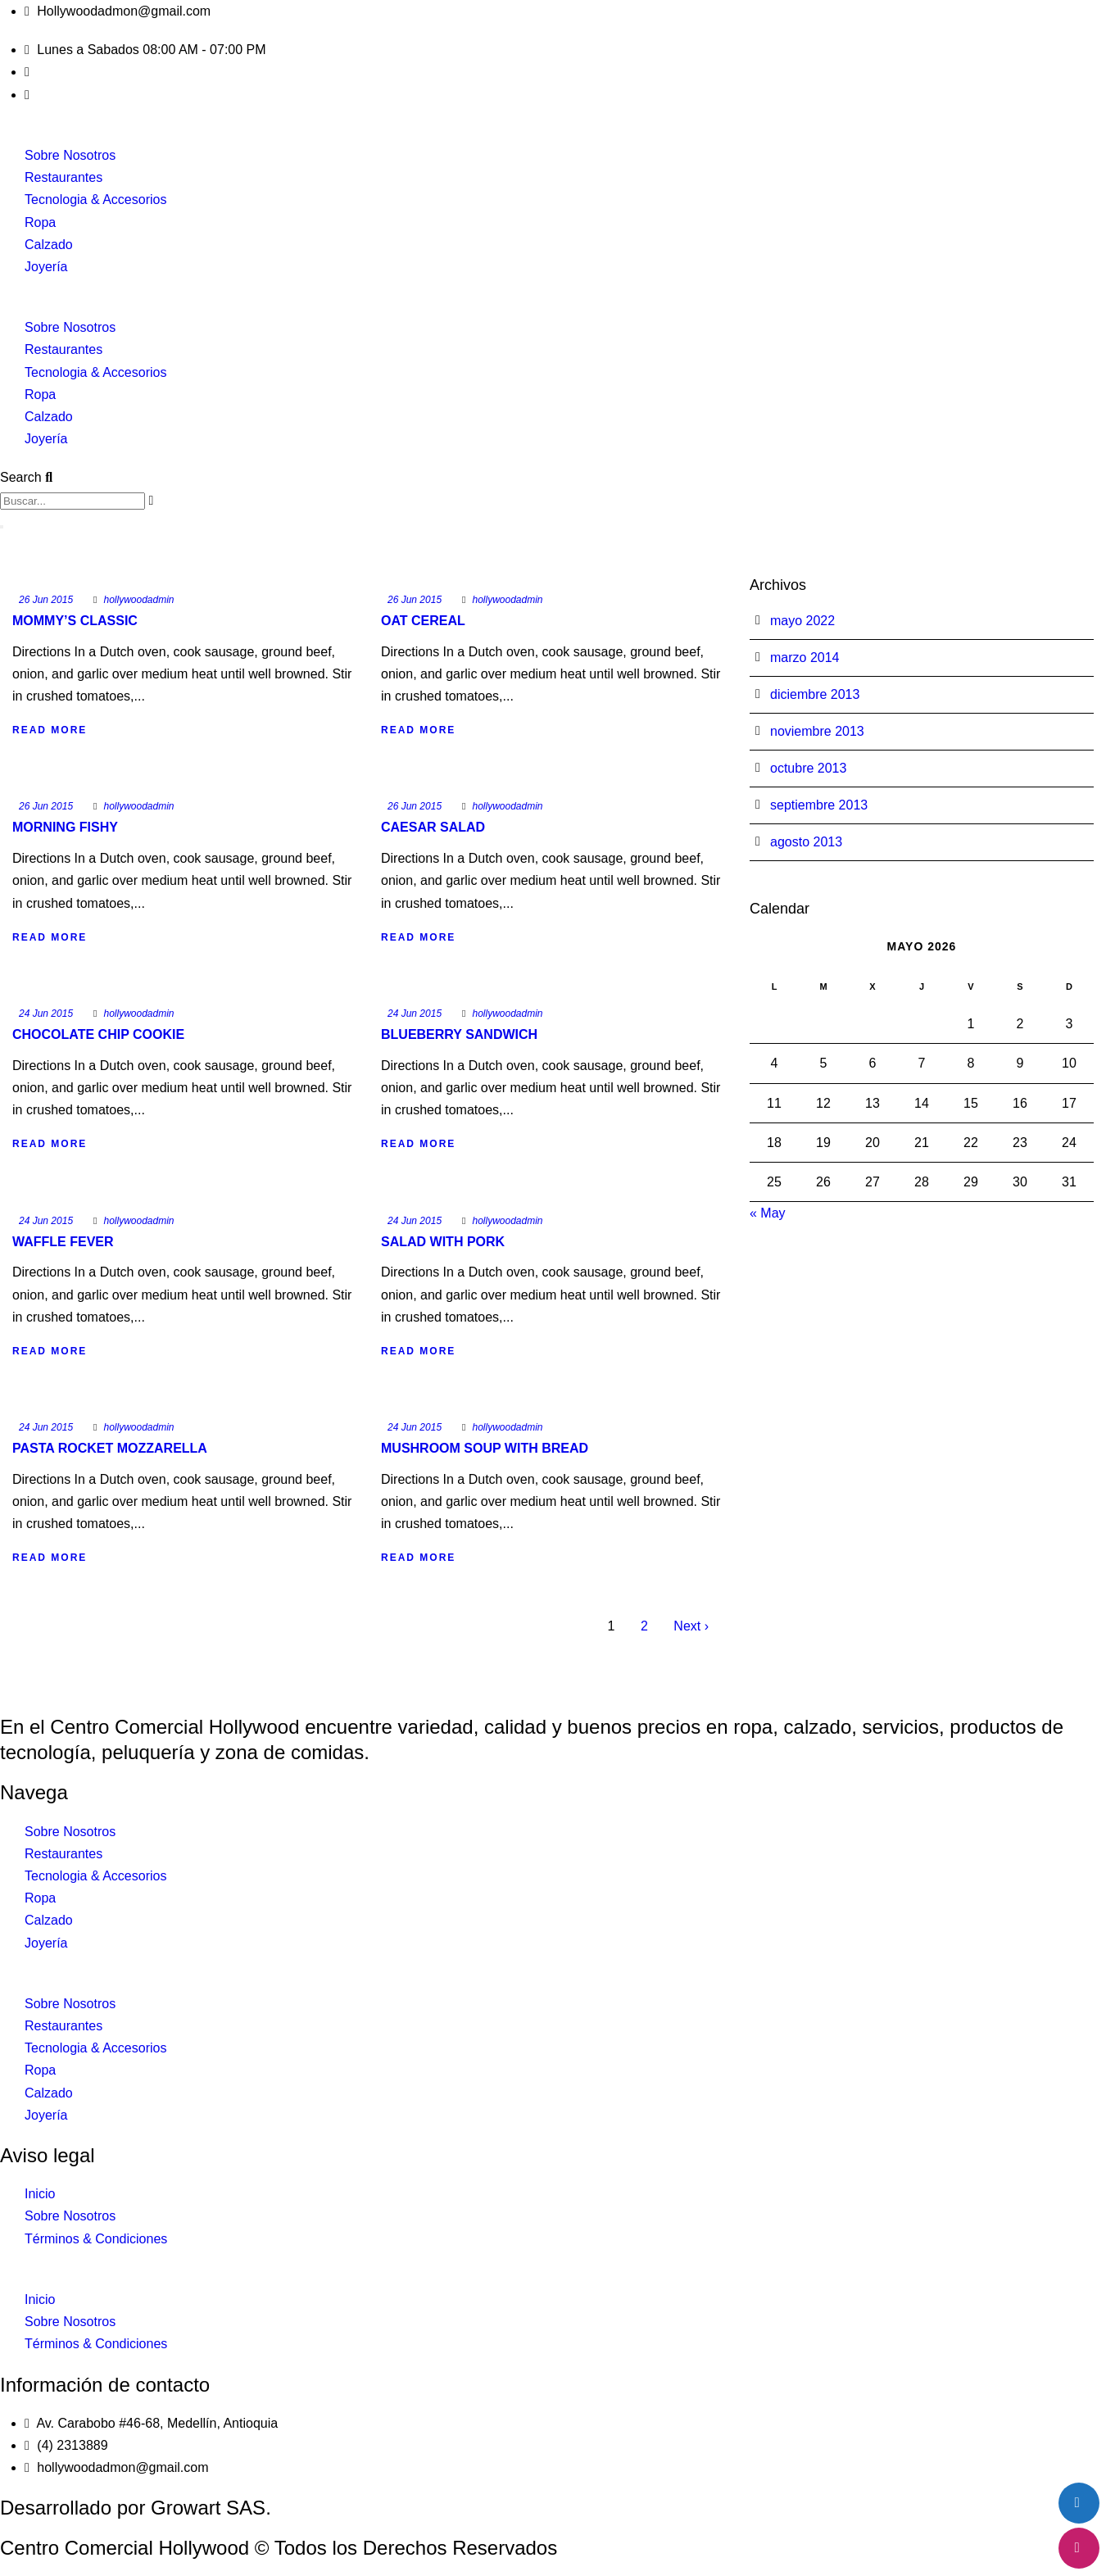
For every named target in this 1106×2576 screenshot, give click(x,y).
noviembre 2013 (817, 731)
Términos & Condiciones (96, 2239)
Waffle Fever (63, 1242)
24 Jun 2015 (46, 1013)
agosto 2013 (806, 842)
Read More (49, 730)
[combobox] (72, 501)
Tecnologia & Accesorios (95, 199)
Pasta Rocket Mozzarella (109, 1448)
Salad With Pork (443, 1242)
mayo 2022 (802, 621)
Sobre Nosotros (70, 155)
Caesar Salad (433, 827)
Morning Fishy (65, 827)
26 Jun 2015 (46, 599)
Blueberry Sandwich (459, 1034)
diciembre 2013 (814, 694)
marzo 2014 (805, 657)
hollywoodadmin (138, 599)
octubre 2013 (808, 768)
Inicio (40, 2194)
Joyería (46, 267)
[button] (553, 305)
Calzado (49, 245)
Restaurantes (63, 177)
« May (768, 1213)
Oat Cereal (423, 621)
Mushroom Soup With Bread (484, 1448)
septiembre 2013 (819, 805)
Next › (691, 1626)
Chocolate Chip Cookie (98, 1034)
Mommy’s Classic (75, 621)
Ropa (40, 222)
